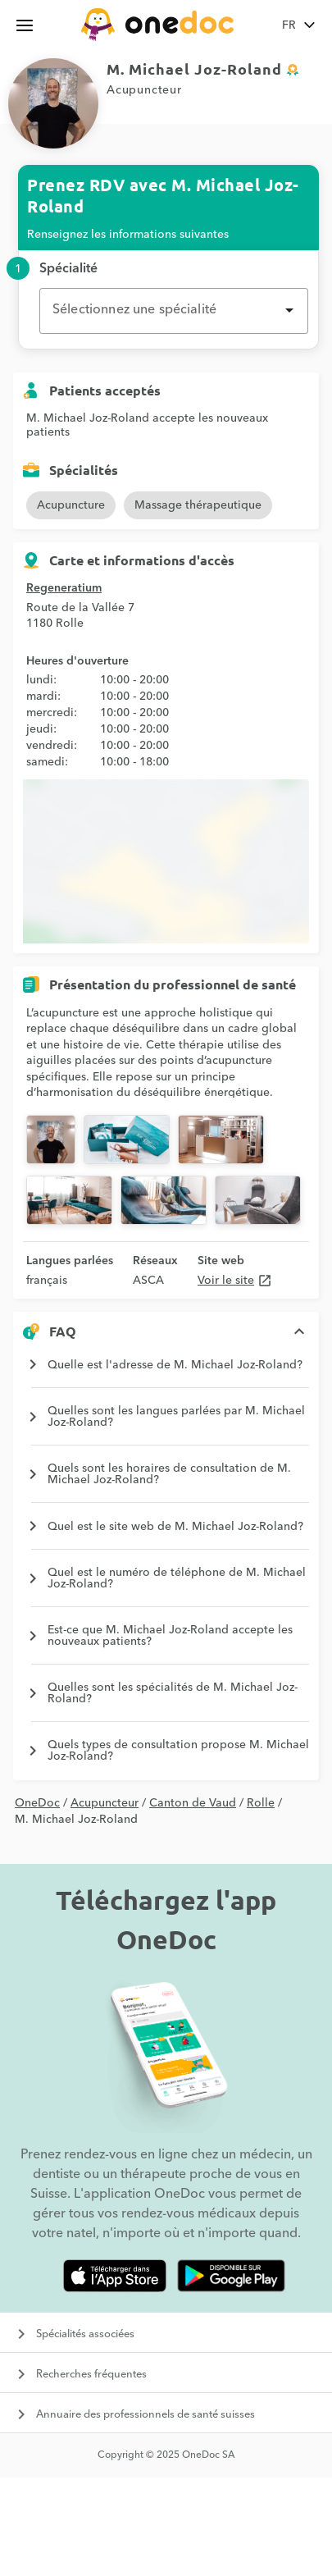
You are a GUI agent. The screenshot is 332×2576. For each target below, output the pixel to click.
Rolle (261, 1803)
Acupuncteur (104, 1803)
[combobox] (173, 311)
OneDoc (37, 1803)
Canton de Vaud (192, 1803)
